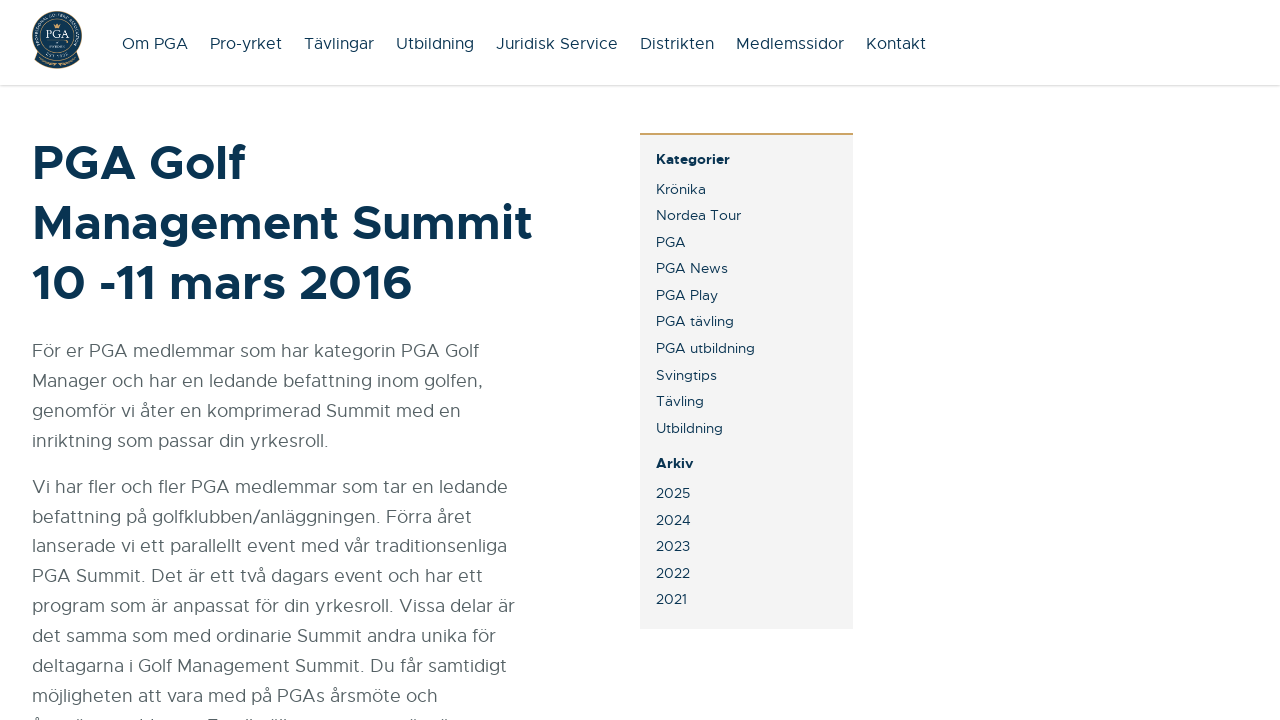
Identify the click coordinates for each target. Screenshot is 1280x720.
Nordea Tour (698, 215)
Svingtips (686, 375)
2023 (673, 546)
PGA (671, 242)
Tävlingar (339, 44)
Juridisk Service (557, 44)
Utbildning (435, 44)
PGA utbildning (705, 348)
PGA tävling (695, 321)
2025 (673, 493)
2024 (673, 520)
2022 (673, 573)
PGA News (692, 268)
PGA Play (687, 295)
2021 (671, 599)
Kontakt (896, 44)
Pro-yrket (246, 44)
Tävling (680, 401)
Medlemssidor (790, 44)
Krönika (681, 189)
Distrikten (677, 44)
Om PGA (155, 44)
